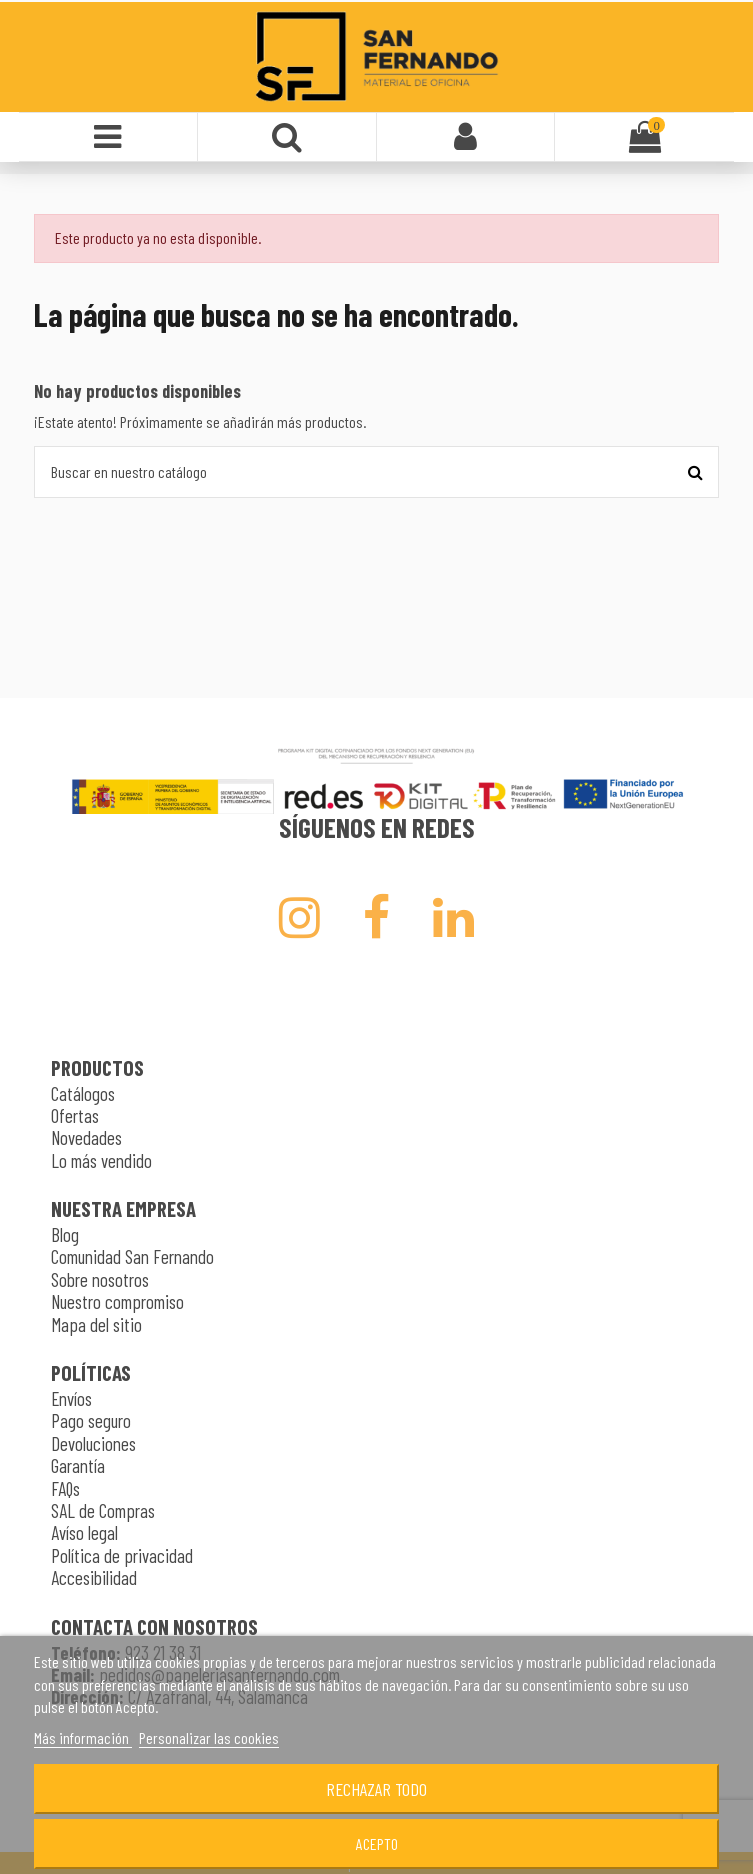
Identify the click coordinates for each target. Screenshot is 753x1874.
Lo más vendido (101, 1160)
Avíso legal (84, 1532)
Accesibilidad (94, 1577)
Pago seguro (91, 1420)
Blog (65, 1234)
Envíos (71, 1398)
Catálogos (83, 1093)
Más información (83, 1737)
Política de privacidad (122, 1555)
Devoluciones (93, 1443)
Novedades (86, 1137)
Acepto (377, 1843)
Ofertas (75, 1115)
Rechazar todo (376, 1789)
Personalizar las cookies (209, 1737)
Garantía (78, 1465)
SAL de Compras (103, 1510)
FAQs (65, 1488)
